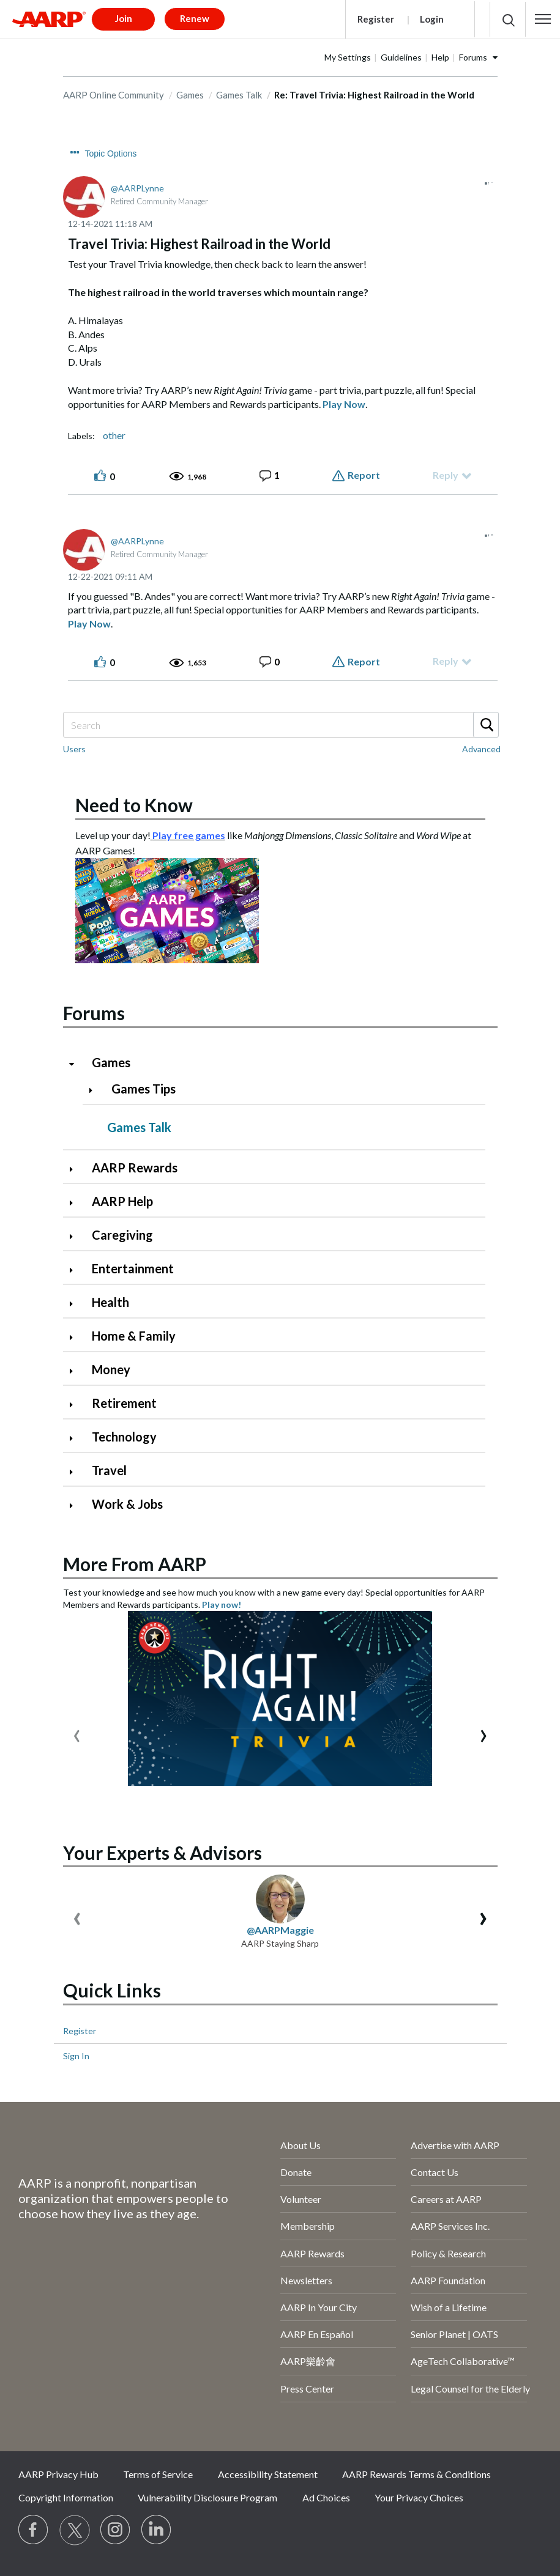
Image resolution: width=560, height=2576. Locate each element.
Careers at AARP (446, 2199)
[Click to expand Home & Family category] (76, 1337)
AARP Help (122, 1201)
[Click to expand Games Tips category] (96, 1090)
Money (111, 1369)
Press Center (307, 2388)
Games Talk (239, 94)
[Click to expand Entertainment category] (76, 1270)
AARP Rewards (134, 1167)
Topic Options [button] (111, 153)
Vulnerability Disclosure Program (207, 2497)
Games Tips (143, 1088)
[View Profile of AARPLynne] (137, 188)
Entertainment (133, 1268)
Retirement (124, 1403)
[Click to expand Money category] (76, 1371)
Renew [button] (194, 18)
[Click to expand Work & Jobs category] (76, 1505)
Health (110, 1302)
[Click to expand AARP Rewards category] (76, 1169)
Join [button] (123, 18)
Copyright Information (65, 2497)
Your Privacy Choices (419, 2497)
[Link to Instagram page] (115, 2530)
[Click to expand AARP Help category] (76, 1202)
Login (432, 18)
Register (375, 18)
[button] (543, 19)
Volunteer (300, 2199)
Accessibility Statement (268, 2474)
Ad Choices (326, 2497)
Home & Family (134, 1335)
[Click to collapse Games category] (76, 1064)
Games (190, 94)
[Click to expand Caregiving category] (76, 1236)
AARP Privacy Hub (58, 2474)
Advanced (481, 749)
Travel (109, 1470)
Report (364, 475)
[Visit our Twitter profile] (74, 2530)
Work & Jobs (127, 1504)
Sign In (76, 2056)
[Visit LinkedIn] (156, 2530)
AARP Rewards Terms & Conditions (416, 2474)
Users (74, 749)
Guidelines (401, 57)
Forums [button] (473, 57)
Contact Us (434, 2172)
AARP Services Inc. (450, 2226)
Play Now (344, 404)
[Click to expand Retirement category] (76, 1404)
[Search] (280, 725)
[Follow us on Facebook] (33, 2530)
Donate (296, 2172)
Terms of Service (158, 2474)
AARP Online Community (113, 94)
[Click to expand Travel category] (76, 1472)
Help (440, 57)
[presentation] (76, 1733)
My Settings (347, 57)
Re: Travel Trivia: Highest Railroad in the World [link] (374, 94)
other (114, 435)
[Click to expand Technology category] (76, 1438)
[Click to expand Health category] (76, 1303)
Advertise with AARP (455, 2145)
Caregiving (122, 1234)
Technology (124, 1436)
